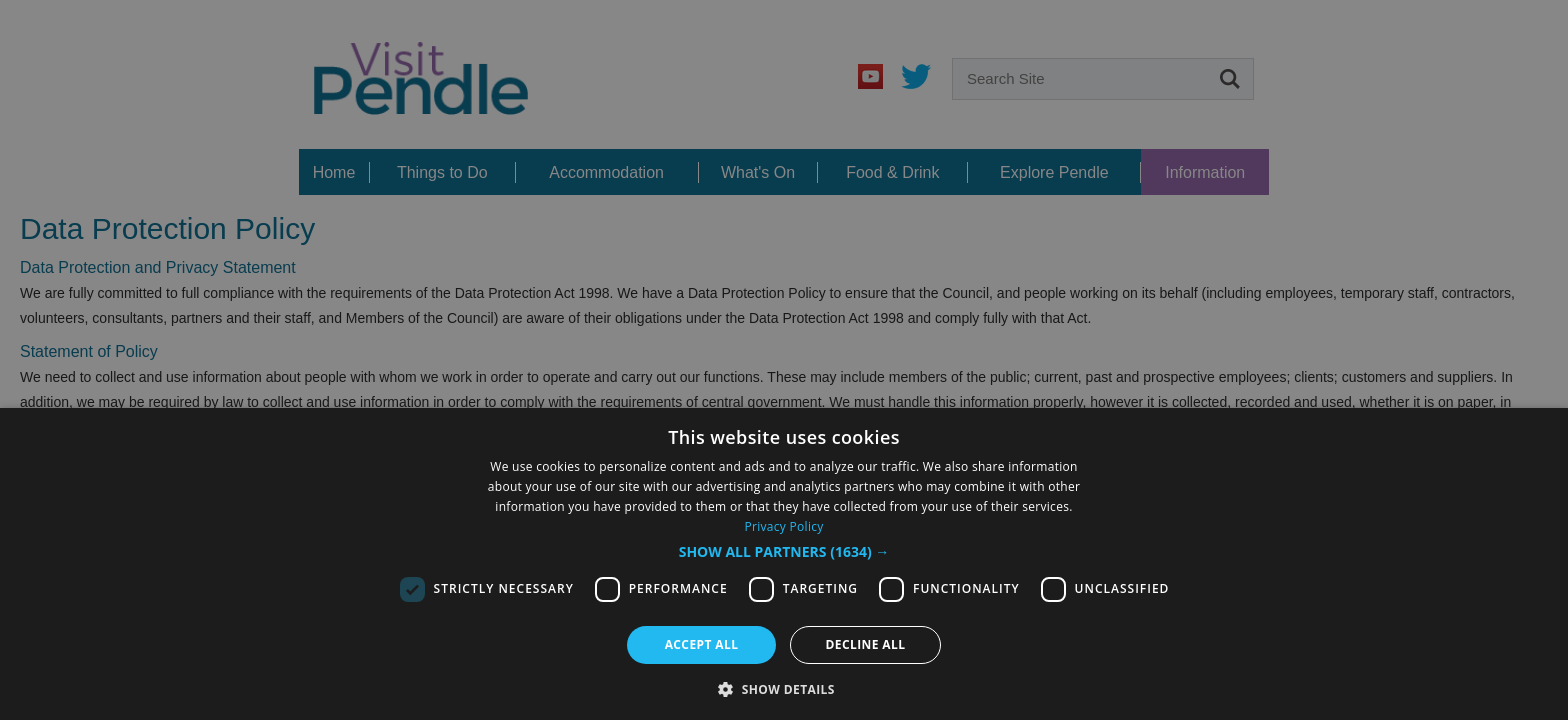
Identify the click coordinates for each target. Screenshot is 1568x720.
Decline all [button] (866, 644)
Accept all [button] (702, 644)
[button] (784, 552)
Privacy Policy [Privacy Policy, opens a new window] (783, 526)
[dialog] (784, 360)
